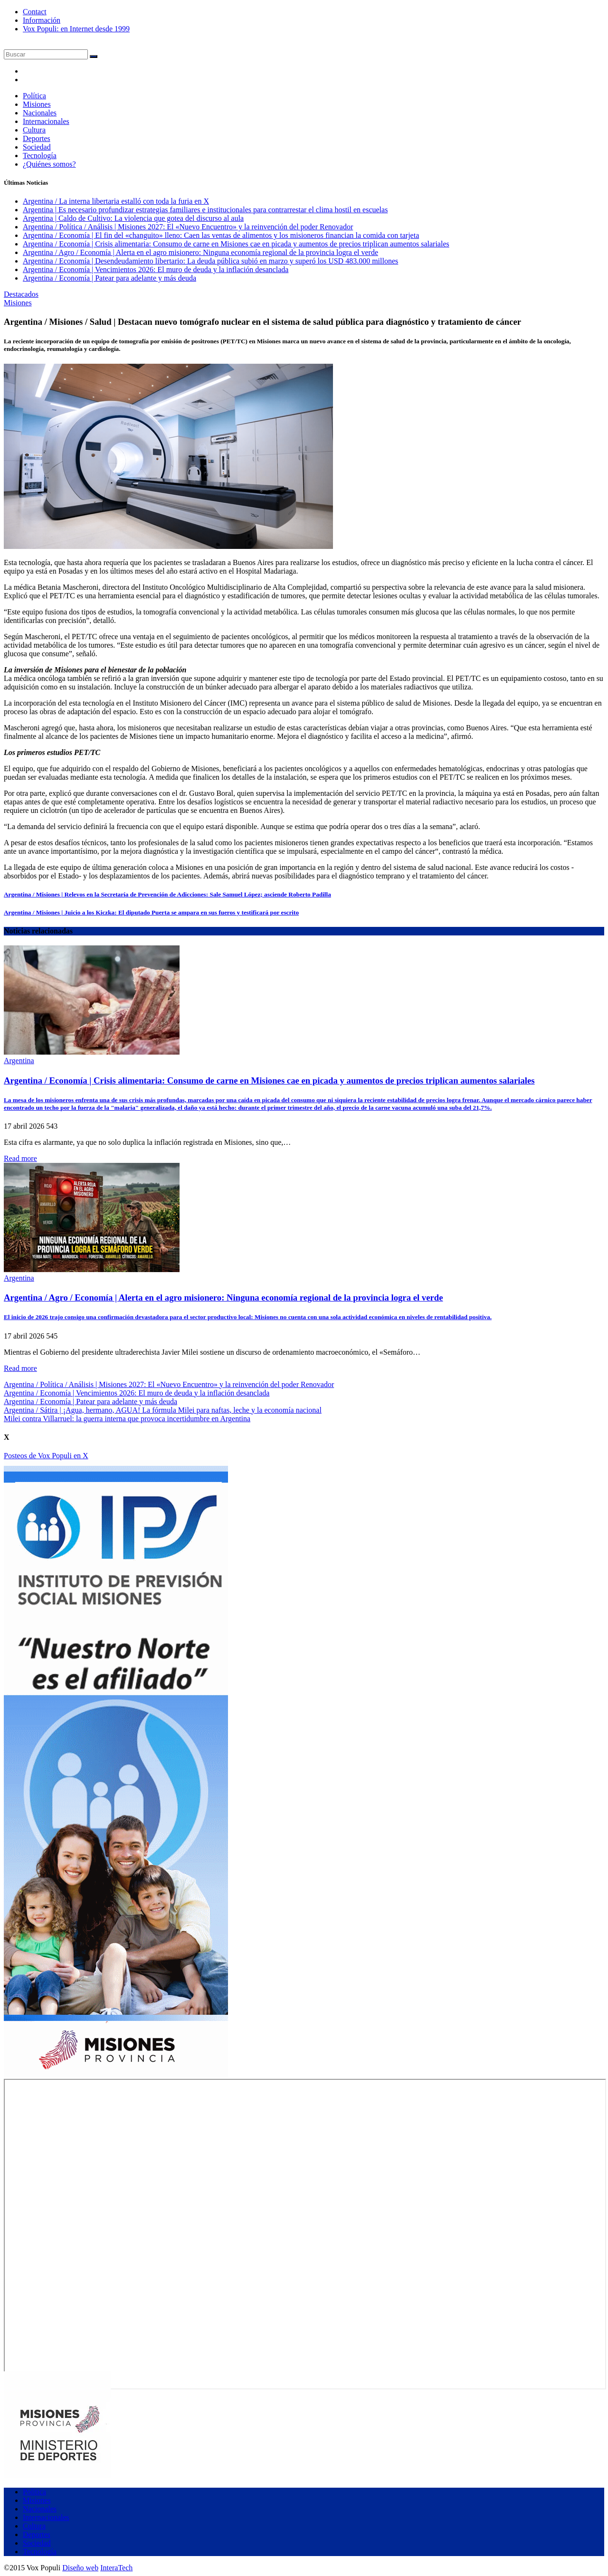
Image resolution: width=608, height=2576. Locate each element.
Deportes (36, 138)
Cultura (34, 130)
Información (41, 20)
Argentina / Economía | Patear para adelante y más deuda (109, 278)
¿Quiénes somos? (49, 164)
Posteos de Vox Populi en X (46, 1456)
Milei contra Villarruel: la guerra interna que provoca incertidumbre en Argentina (127, 1419)
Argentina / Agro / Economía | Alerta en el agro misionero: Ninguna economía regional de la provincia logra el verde (200, 252)
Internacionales (46, 121)
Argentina (19, 1061)
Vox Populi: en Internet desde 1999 (76, 29)
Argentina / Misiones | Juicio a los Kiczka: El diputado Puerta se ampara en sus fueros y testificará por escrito (151, 912)
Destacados (21, 294)
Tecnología (40, 155)
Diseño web (80, 2568)
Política (34, 96)
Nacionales (40, 113)
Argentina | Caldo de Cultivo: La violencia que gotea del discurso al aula (133, 218)
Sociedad (37, 147)
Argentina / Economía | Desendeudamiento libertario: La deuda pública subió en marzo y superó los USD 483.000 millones (210, 261)
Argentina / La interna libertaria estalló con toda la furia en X (116, 201)
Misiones (37, 104)
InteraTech (116, 2568)
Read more (20, 1158)
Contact (35, 12)
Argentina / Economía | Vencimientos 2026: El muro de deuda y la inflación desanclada (155, 269)
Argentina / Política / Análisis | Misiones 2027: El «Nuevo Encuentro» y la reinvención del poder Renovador (188, 227)
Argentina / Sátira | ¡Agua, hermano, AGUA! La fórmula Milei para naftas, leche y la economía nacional (163, 1410)
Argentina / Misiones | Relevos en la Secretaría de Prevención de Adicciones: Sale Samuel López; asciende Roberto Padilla (167, 894)
